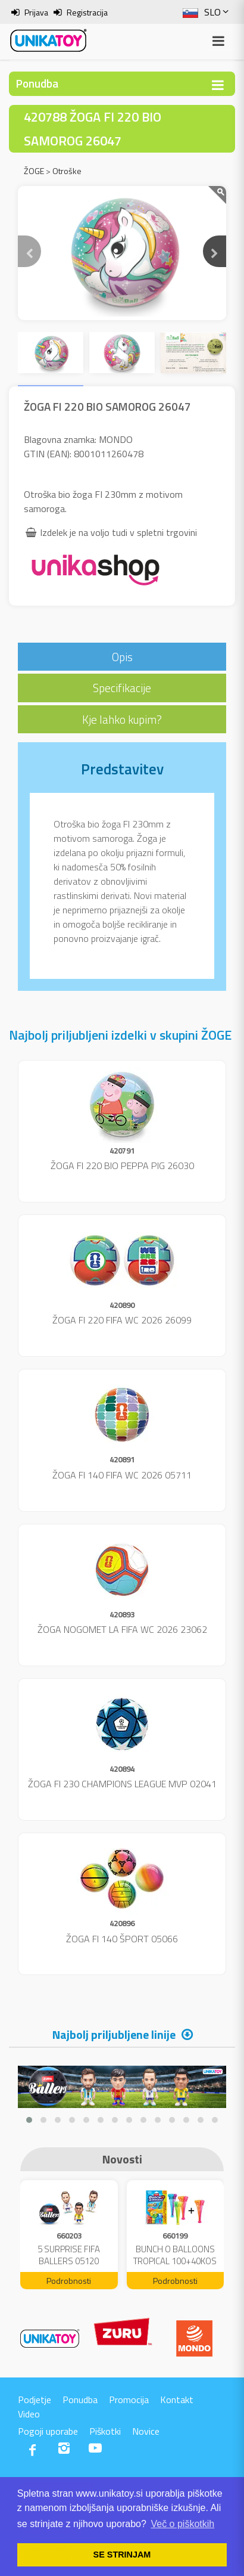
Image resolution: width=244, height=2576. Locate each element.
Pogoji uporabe (48, 2431)
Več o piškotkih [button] (182, 2524)
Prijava (36, 12)
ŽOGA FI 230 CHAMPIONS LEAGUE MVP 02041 (122, 1784)
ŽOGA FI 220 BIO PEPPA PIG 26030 (122, 1165)
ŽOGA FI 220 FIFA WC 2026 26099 (122, 1320)
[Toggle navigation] (218, 85)
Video (29, 2414)
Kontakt (176, 2399)
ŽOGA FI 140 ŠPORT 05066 (122, 1939)
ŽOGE (34, 171)
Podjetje (34, 2399)
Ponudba (80, 2399)
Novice (145, 2431)
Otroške (67, 171)
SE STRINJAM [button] (122, 2554)
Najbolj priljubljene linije (114, 2034)
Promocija (129, 2399)
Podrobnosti (68, 2280)
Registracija (87, 12)
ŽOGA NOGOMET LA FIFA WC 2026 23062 (122, 1629)
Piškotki (105, 2431)
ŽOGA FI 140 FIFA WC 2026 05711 (122, 1475)
